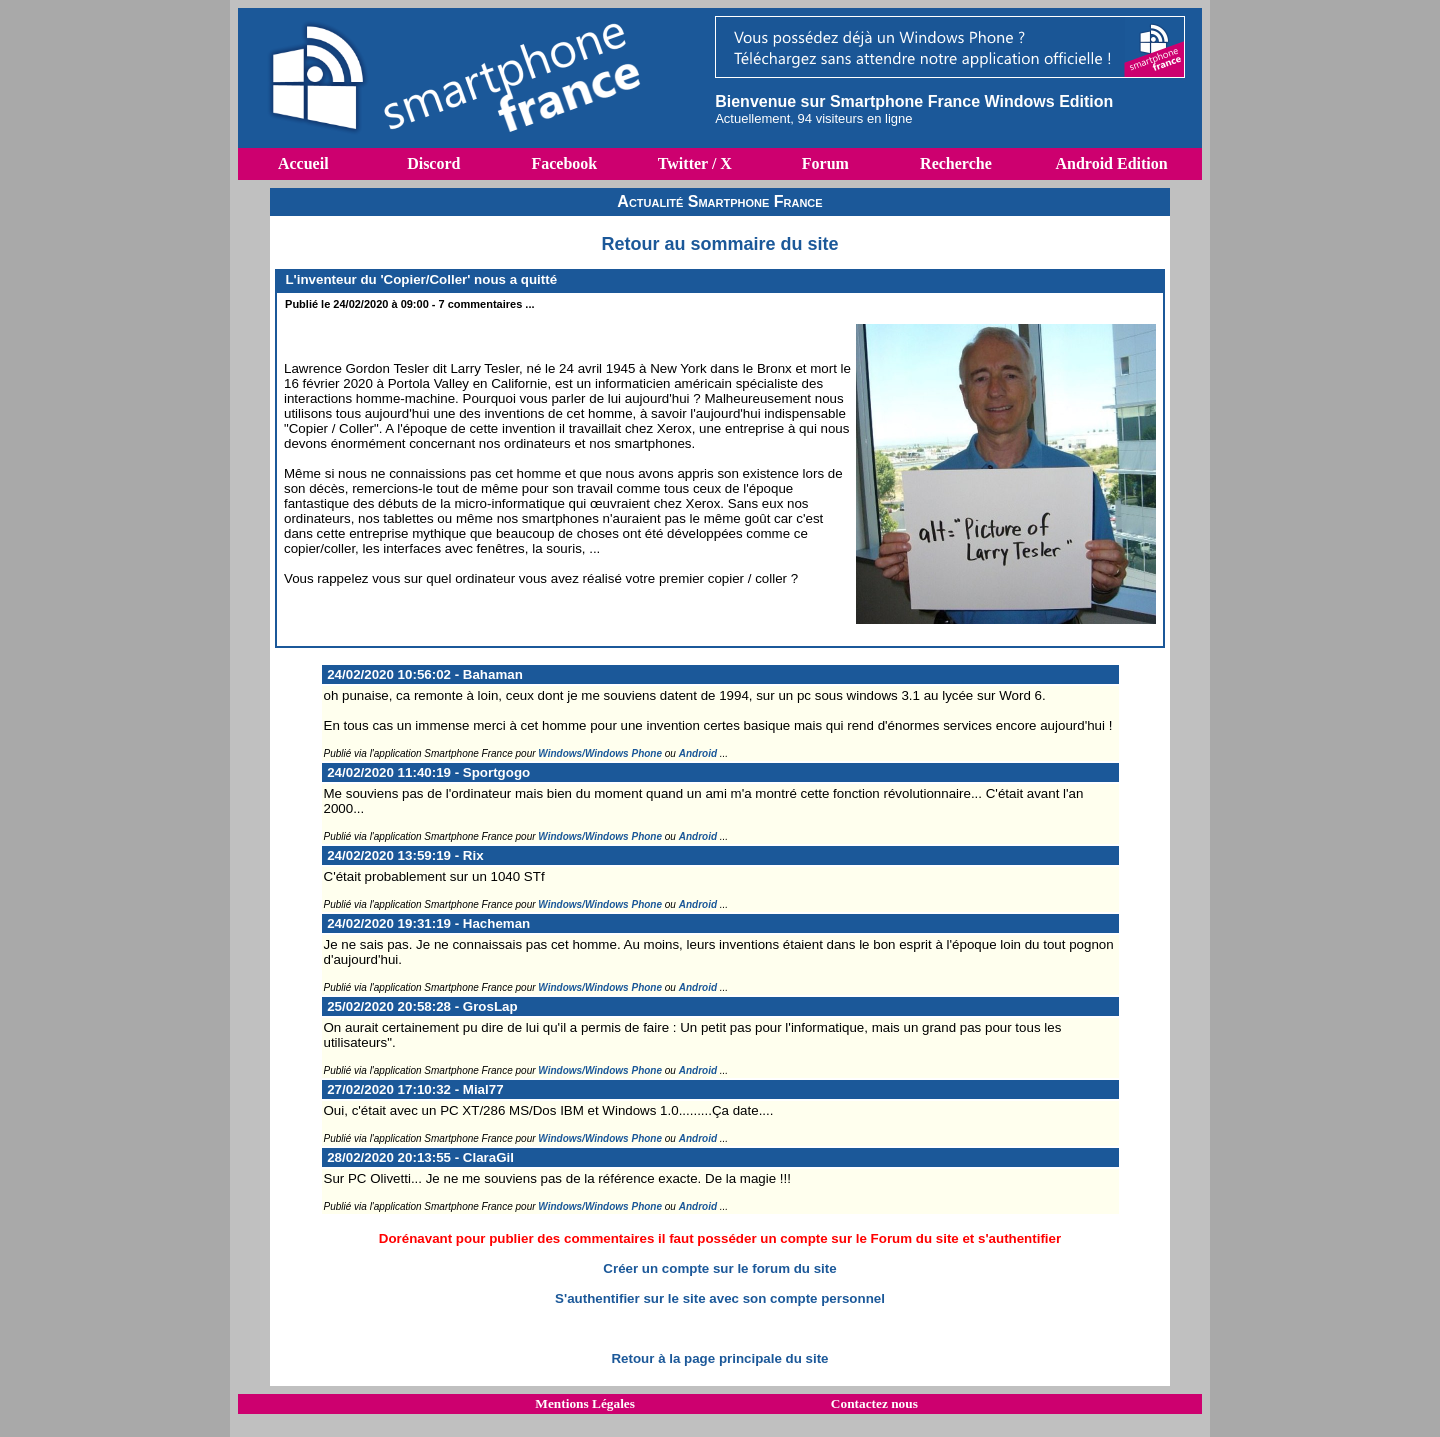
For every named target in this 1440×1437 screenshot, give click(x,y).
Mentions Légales (585, 1403)
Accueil (303, 163)
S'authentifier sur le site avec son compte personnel (720, 1298)
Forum (825, 163)
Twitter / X (695, 163)
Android (698, 753)
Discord (433, 163)
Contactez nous (874, 1403)
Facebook (564, 163)
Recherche (956, 163)
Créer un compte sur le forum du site (719, 1268)
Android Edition (1111, 163)
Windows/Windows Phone (600, 753)
